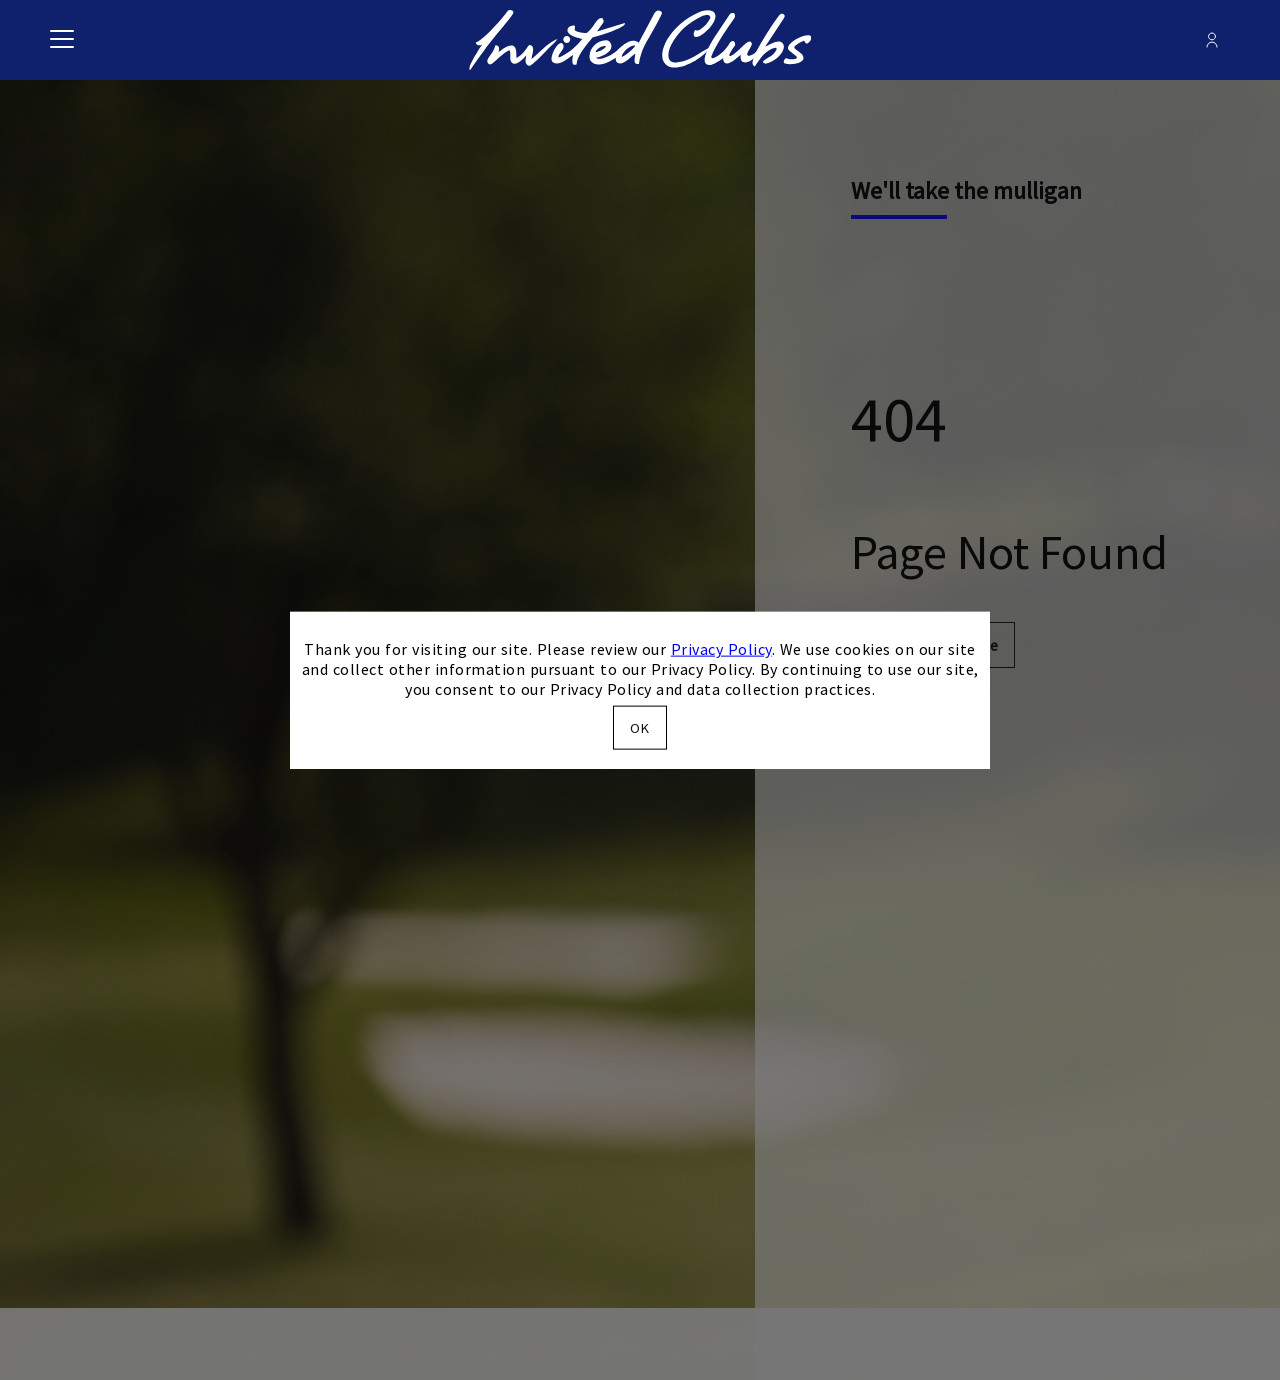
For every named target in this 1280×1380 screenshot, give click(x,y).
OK (640, 727)
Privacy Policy (721, 649)
